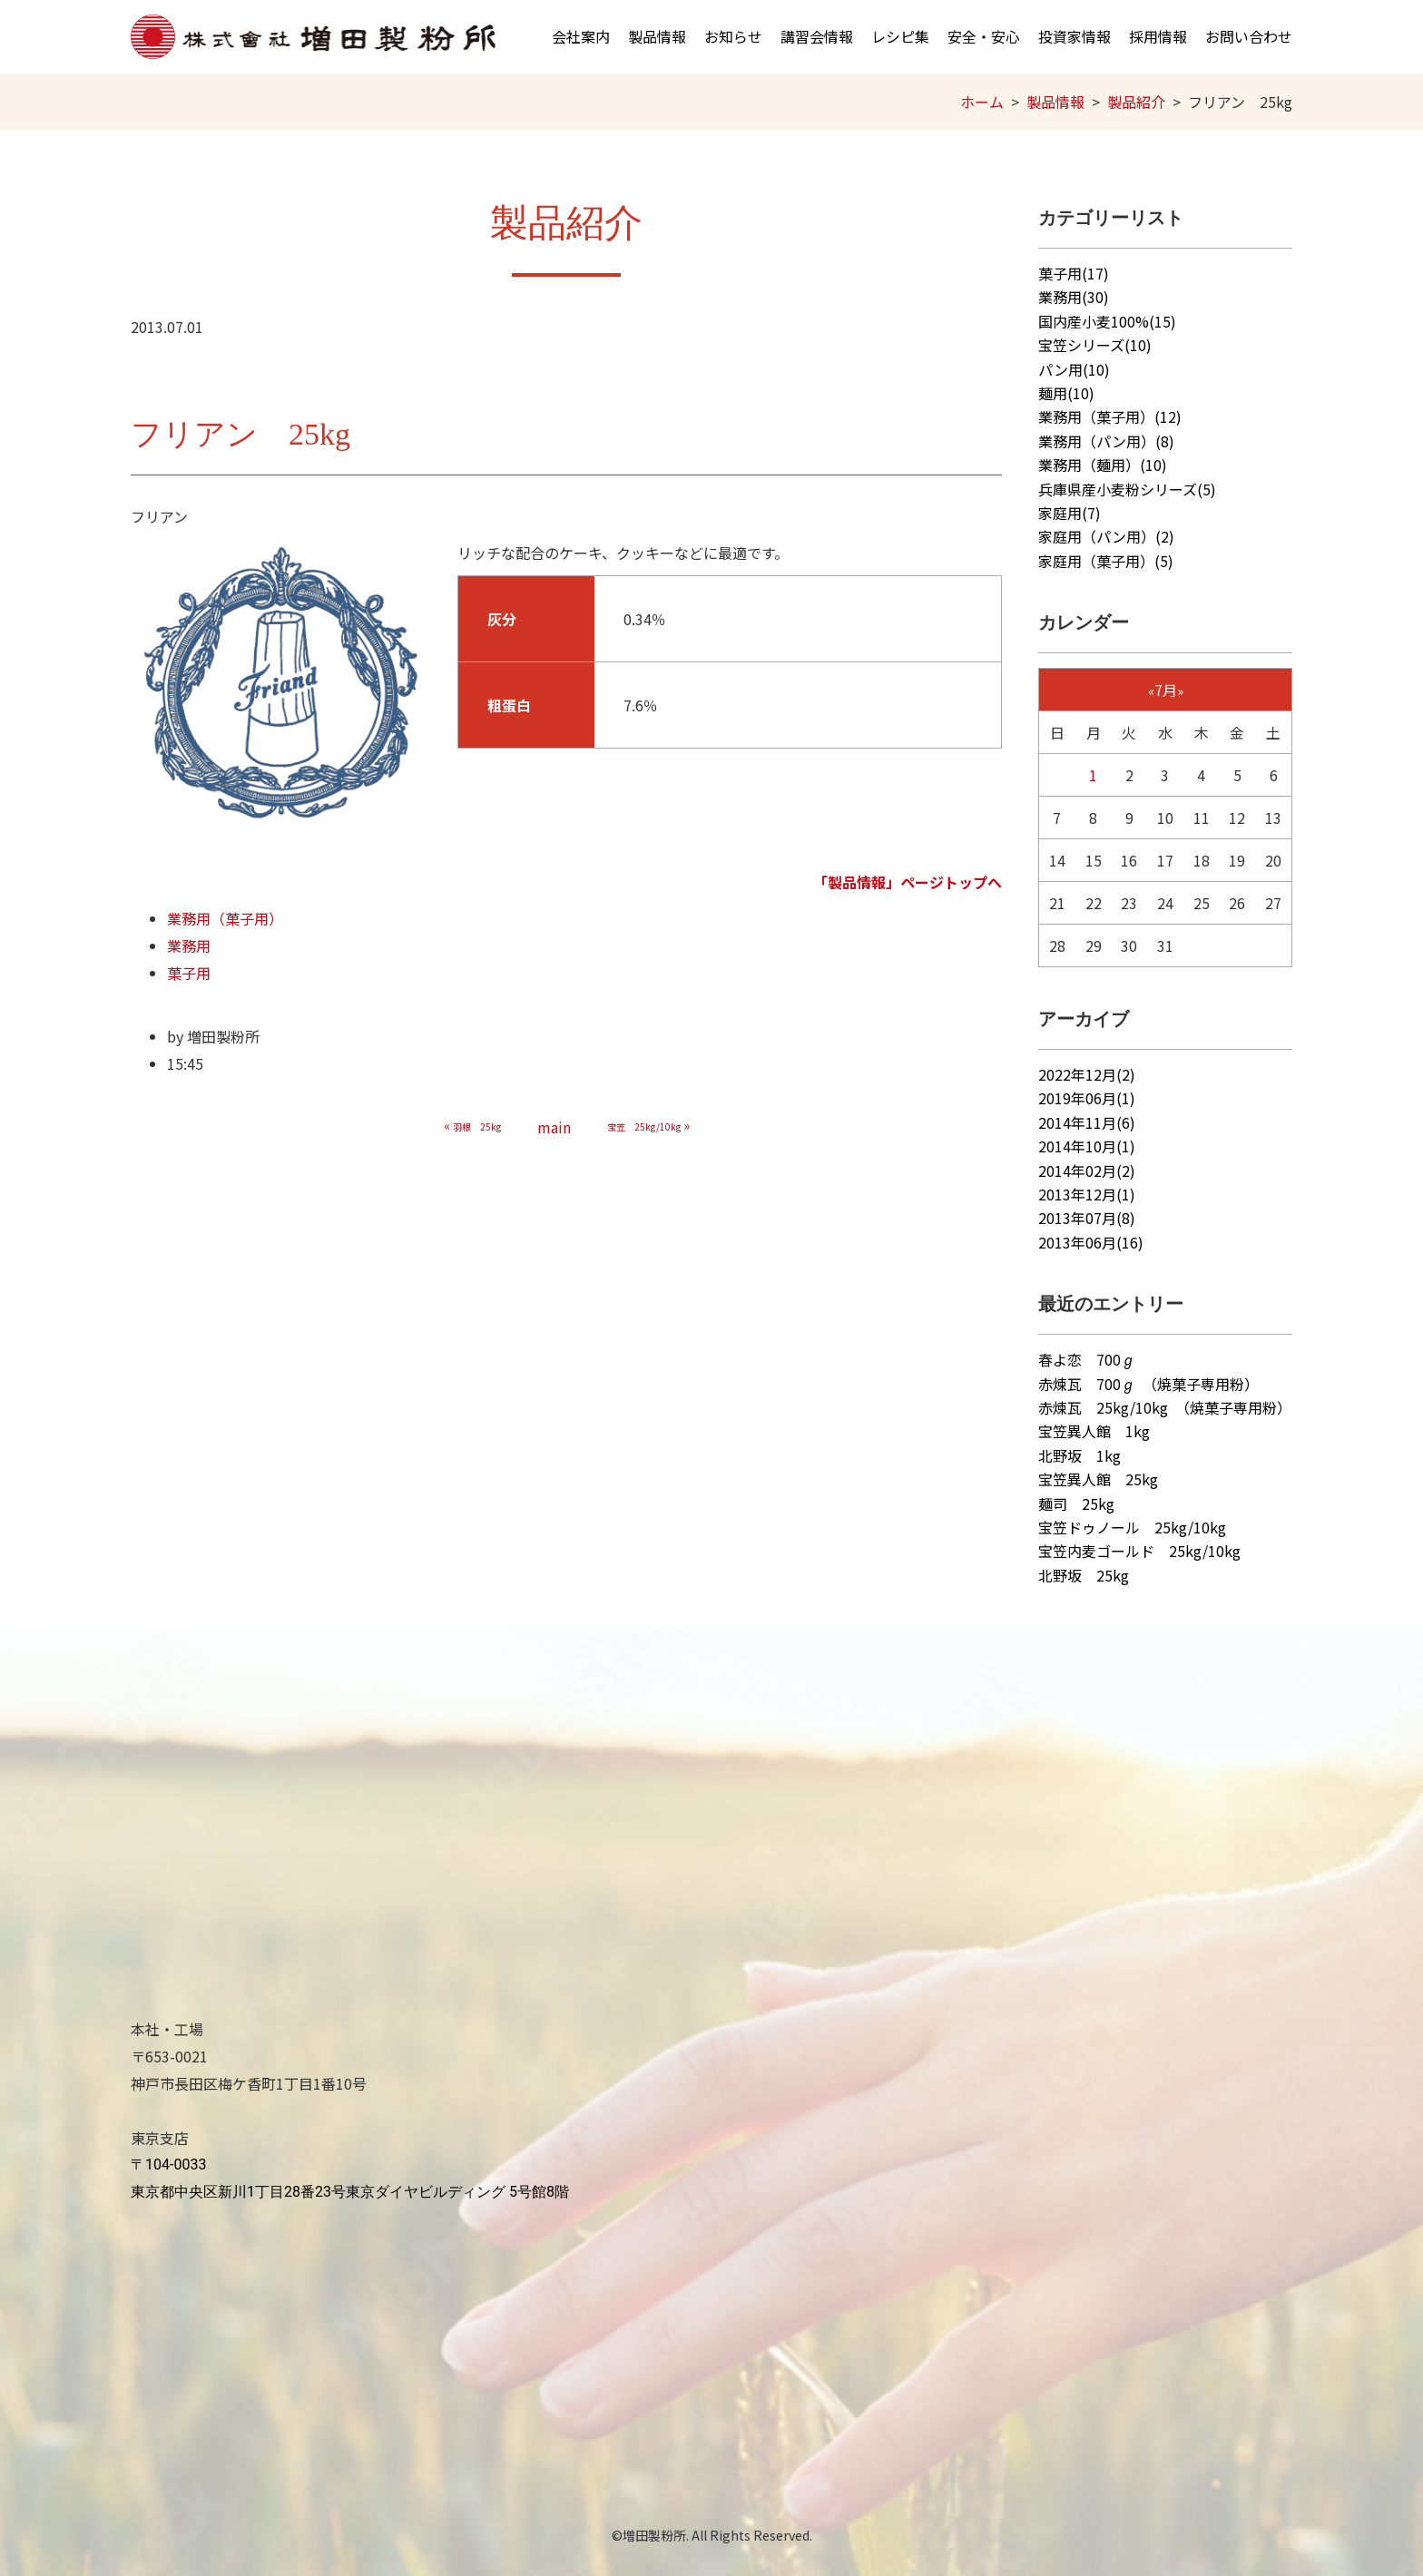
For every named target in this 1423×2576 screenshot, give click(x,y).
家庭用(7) (1069, 513)
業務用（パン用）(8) (1106, 441)
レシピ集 (900, 36)
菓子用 (189, 973)
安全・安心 (983, 36)
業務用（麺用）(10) (1102, 464)
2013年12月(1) (1086, 1194)
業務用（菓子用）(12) (1110, 416)
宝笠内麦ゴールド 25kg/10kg (1139, 1551)
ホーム (982, 102)
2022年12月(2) (1086, 1074)
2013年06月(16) (1090, 1242)
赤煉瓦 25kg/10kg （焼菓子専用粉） (1164, 1407)
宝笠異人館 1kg (1094, 1431)
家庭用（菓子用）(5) (1105, 561)
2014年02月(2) (1086, 1170)
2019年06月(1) (1086, 1098)
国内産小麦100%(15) (1107, 321)
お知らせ (733, 36)
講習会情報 (816, 36)
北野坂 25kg (1083, 1575)
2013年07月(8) (1086, 1218)
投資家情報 (1074, 36)
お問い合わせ (1248, 36)
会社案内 (581, 36)
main (554, 1127)
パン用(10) (1074, 369)
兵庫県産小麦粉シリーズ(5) (1127, 489)
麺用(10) (1066, 393)
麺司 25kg (1076, 1503)
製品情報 (657, 36)
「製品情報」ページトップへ (907, 882)
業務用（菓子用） (225, 918)
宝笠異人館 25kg (1098, 1479)
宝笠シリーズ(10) (1095, 345)
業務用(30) (1073, 297)
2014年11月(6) (1086, 1122)
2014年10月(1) (1086, 1146)
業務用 (189, 945)
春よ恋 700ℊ (1086, 1359)
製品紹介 (1136, 102)
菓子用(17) (1073, 273)
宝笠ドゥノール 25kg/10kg (1132, 1527)
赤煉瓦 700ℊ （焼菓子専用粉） (1148, 1384)
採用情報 (1158, 36)
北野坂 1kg (1079, 1455)
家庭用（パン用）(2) (1106, 536)
